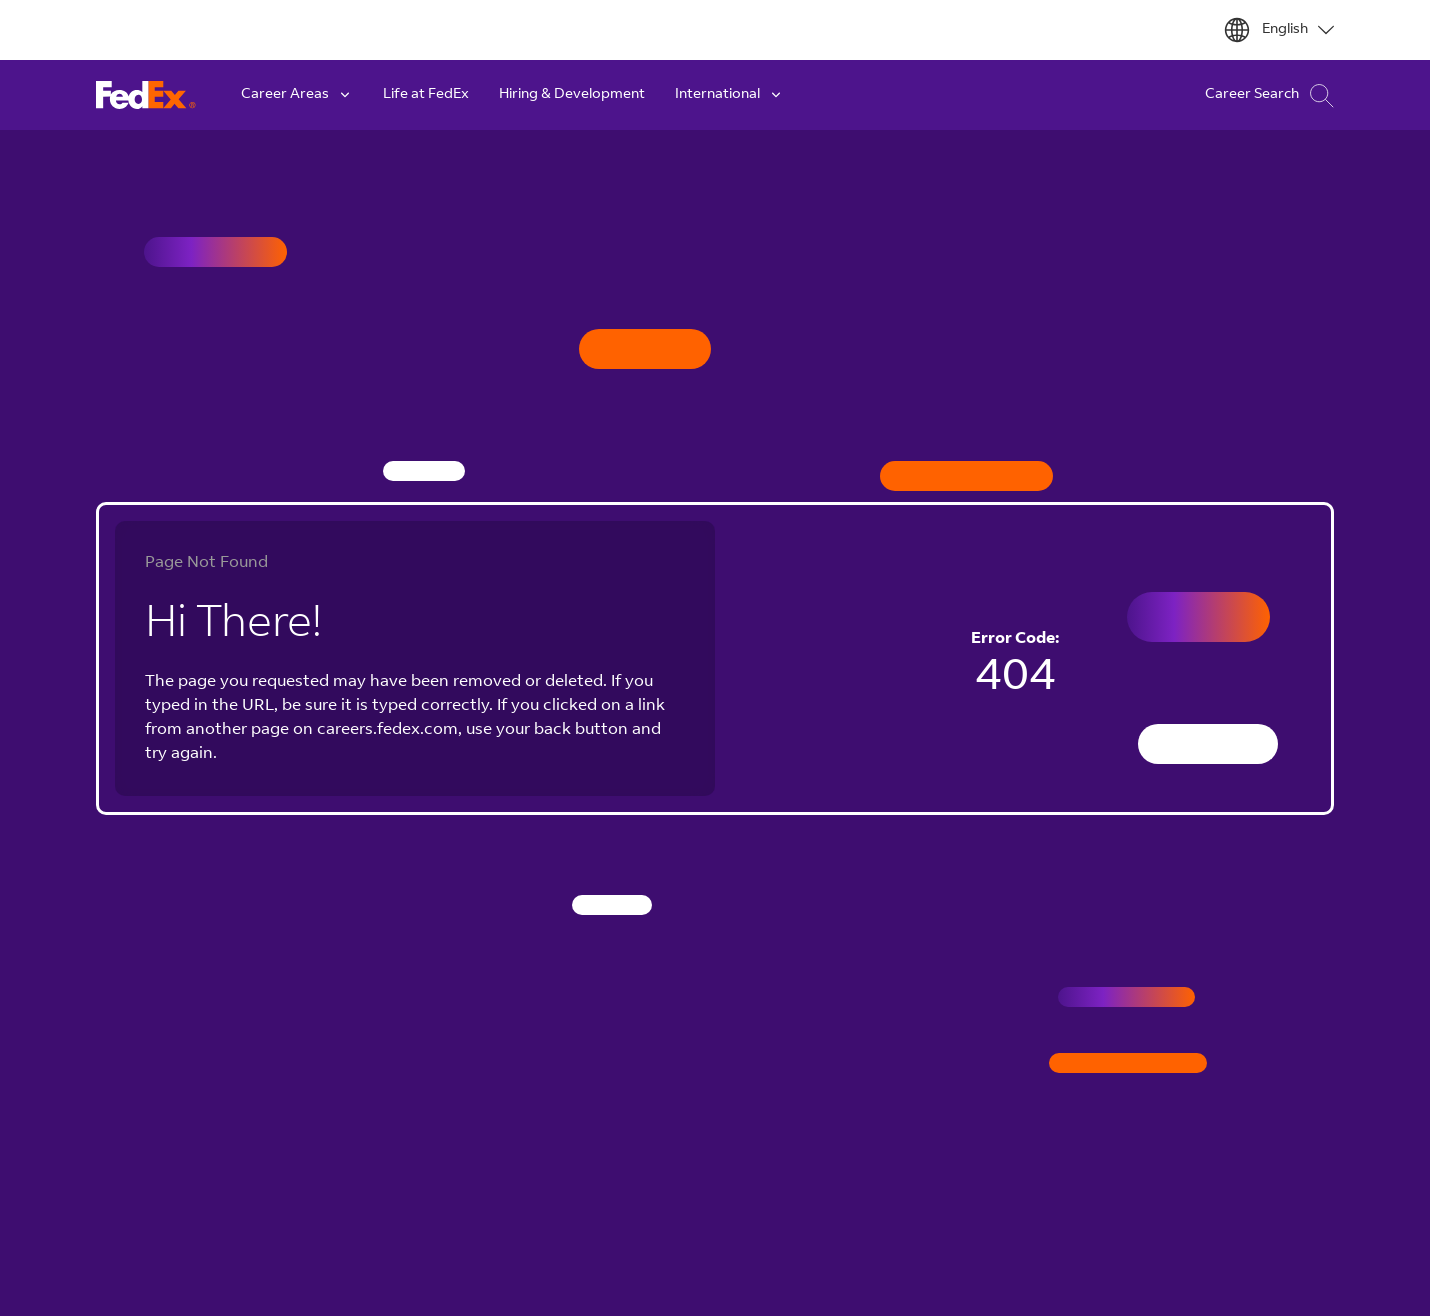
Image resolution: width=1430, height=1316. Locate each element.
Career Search (1269, 95)
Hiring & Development (572, 95)
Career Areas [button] (297, 95)
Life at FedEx (426, 95)
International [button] (729, 95)
